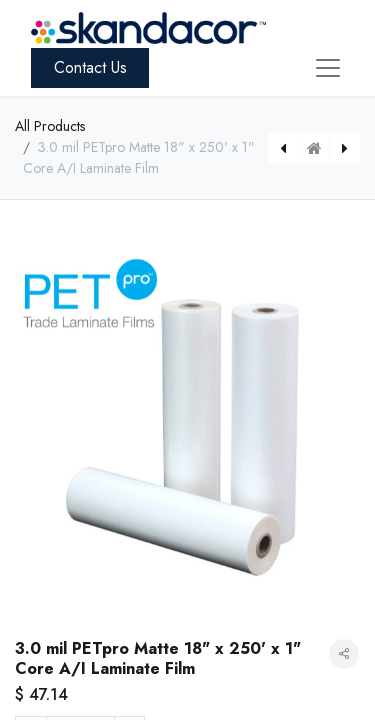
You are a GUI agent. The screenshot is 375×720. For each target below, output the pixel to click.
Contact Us (90, 67)
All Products (50, 126)
